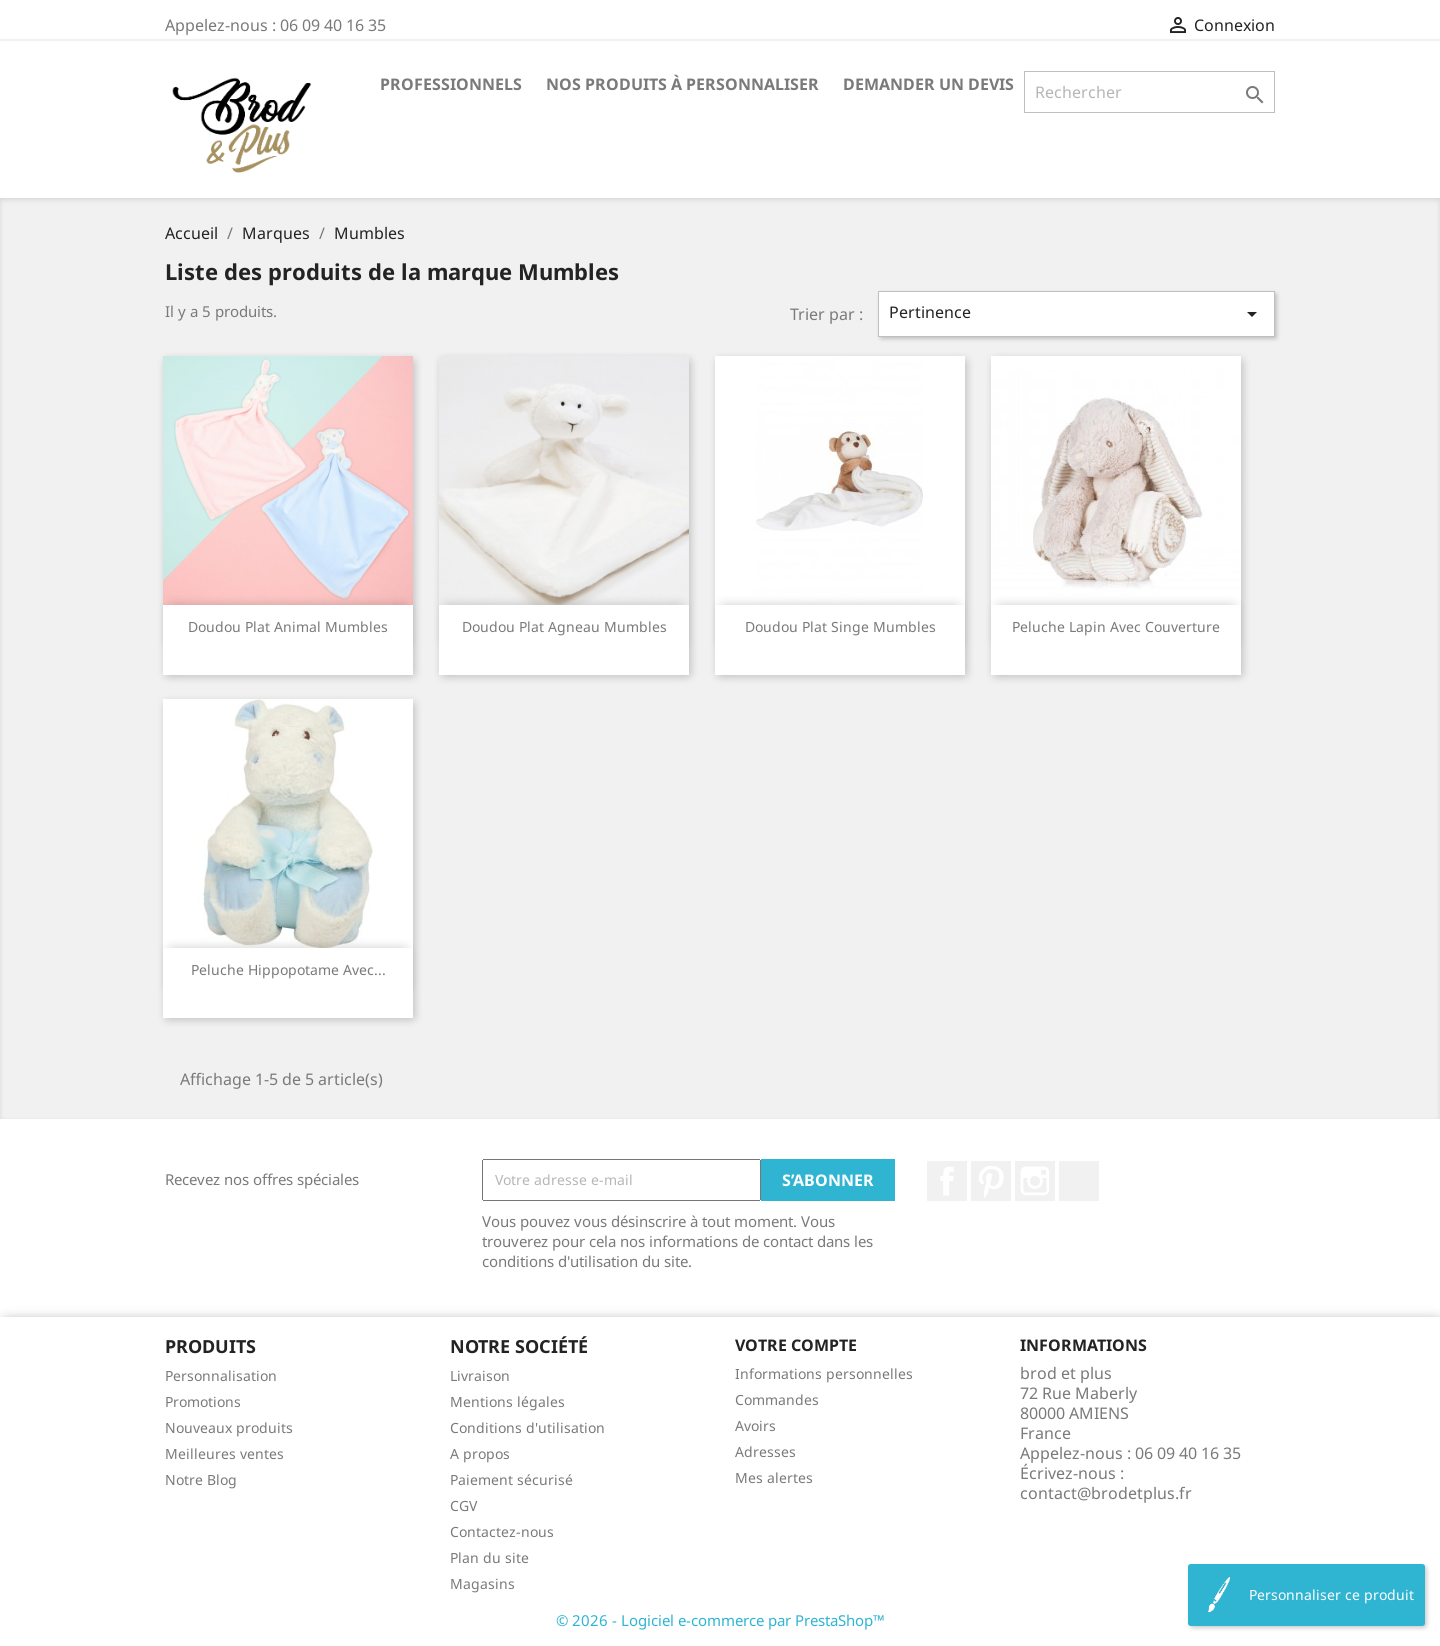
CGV (463, 1505)
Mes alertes (774, 1477)
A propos (480, 1453)
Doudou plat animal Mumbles (288, 626)
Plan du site (489, 1557)
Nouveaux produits (229, 1427)
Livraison (480, 1375)
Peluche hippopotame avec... (288, 969)
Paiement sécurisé (511, 1479)
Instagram (1035, 1181)
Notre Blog (201, 1479)
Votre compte (796, 1345)
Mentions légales (507, 1401)
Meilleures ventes (224, 1453)
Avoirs (755, 1425)
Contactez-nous (502, 1531)
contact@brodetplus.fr (1106, 1493)
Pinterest (991, 1181)
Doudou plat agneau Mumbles (564, 626)
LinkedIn (1079, 1181)
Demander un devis (928, 84)
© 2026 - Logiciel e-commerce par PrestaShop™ (720, 1620)
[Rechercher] (1149, 92)
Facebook (947, 1181)
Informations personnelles (824, 1373)
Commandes (777, 1399)
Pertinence (1077, 313)
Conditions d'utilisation (527, 1427)
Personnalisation (221, 1375)
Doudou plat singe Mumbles (840, 626)
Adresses (765, 1451)
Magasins (482, 1583)
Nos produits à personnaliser (682, 84)
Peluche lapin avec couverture (1116, 626)
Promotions (203, 1401)
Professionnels (451, 84)
